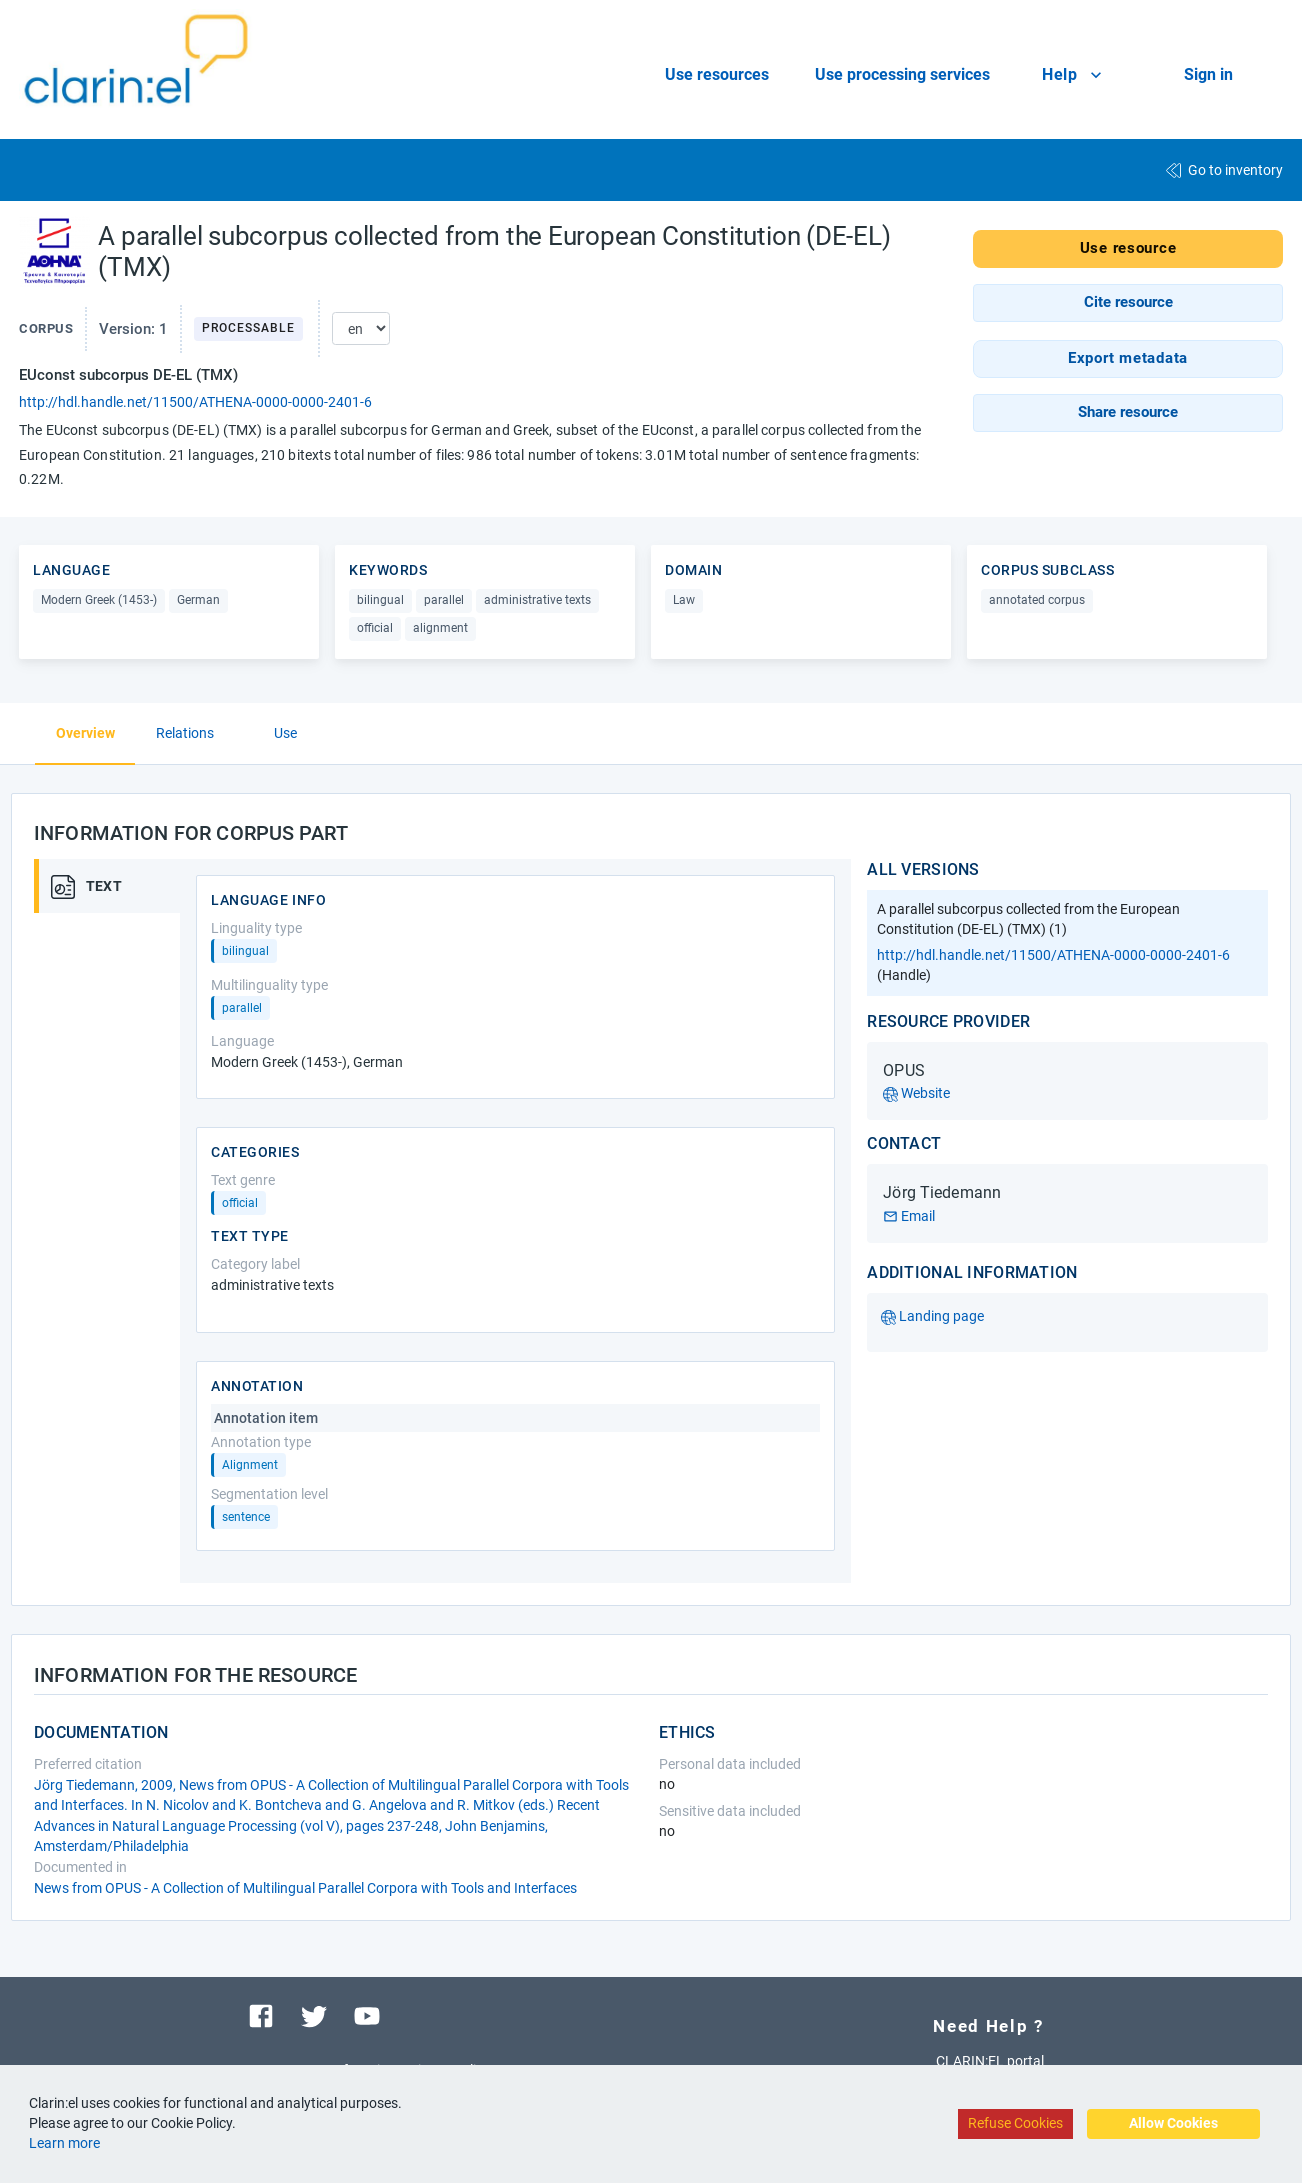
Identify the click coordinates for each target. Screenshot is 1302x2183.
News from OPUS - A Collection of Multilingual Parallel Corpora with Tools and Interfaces (305, 1888)
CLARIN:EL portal (990, 2061)
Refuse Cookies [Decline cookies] (1015, 2123)
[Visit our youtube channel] (367, 2015)
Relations (185, 733)
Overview (85, 733)
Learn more (64, 2143)
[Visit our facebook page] (261, 2015)
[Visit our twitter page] (314, 2015)
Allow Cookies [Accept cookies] (1173, 2123)
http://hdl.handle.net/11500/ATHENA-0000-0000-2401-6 (195, 402)
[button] (1128, 303)
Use (285, 733)
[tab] (114, 886)
